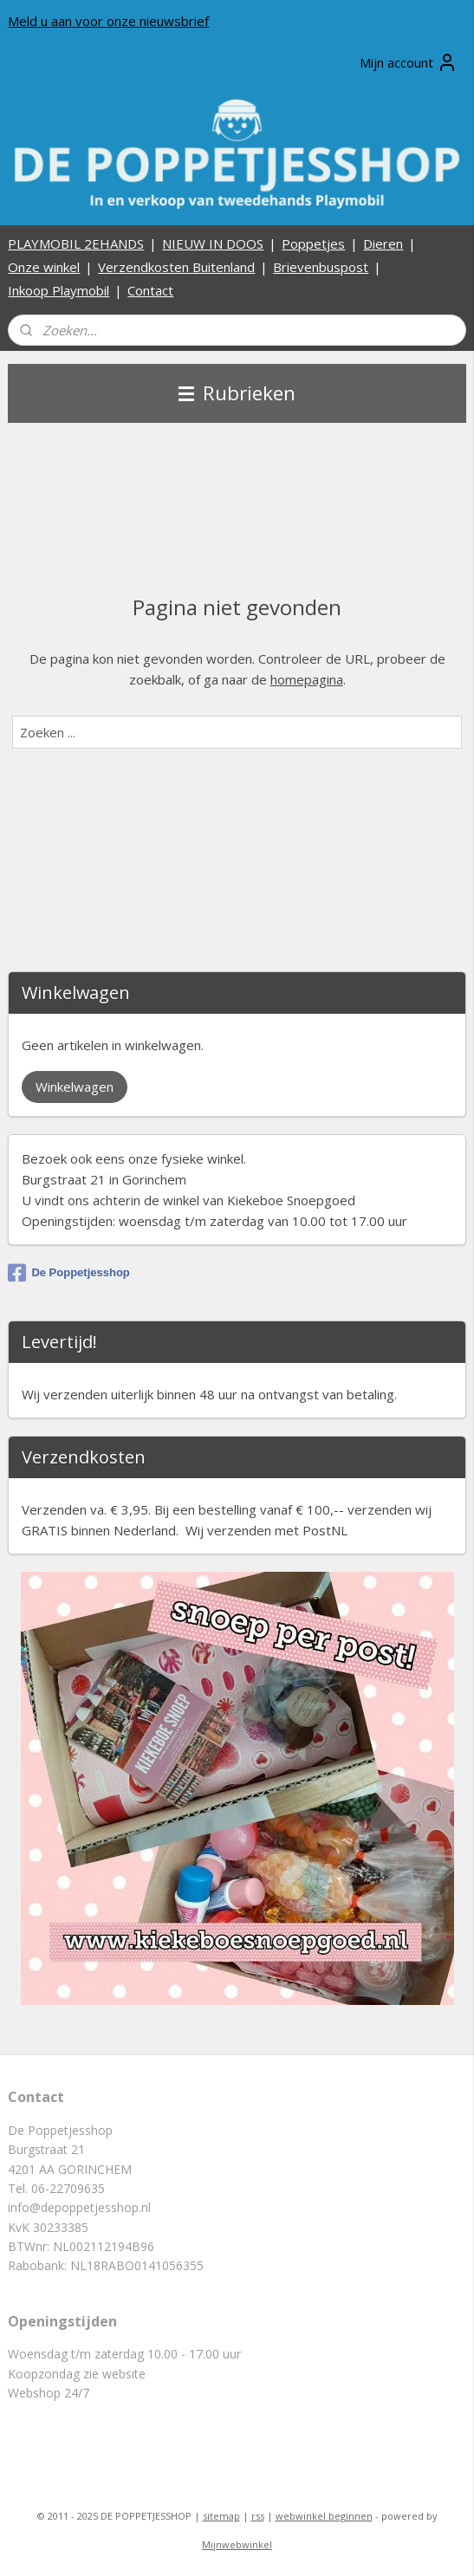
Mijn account (409, 62)
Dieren (383, 243)
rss (257, 2515)
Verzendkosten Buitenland (176, 267)
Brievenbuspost (320, 267)
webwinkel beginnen (324, 2515)
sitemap (221, 2515)
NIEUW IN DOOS (212, 243)
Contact (150, 290)
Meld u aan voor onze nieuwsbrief (108, 20)
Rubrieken (237, 393)
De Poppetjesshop (68, 1272)
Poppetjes (313, 243)
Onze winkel (44, 267)
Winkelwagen (75, 1086)
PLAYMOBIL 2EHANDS (76, 243)
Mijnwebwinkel (237, 2544)
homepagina (306, 679)
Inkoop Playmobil (58, 290)
